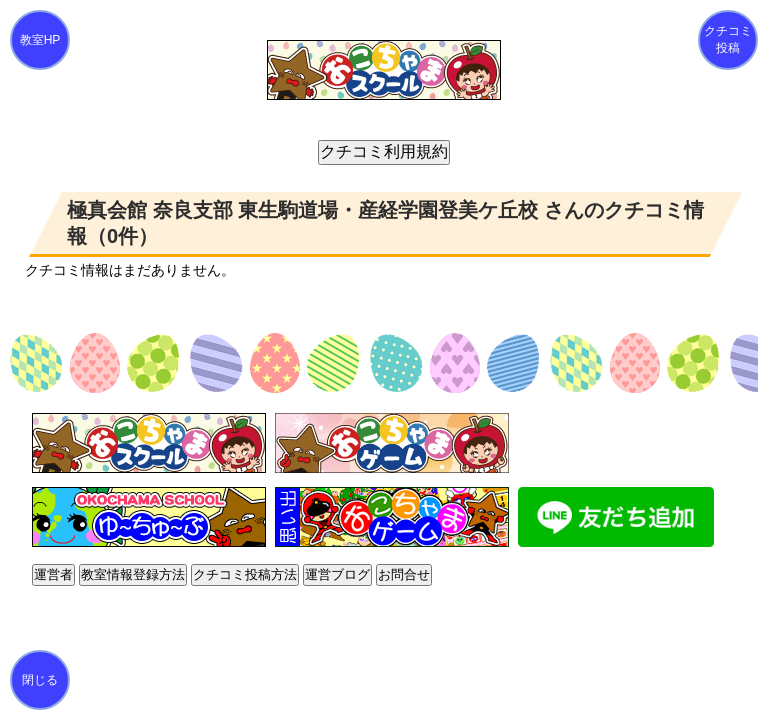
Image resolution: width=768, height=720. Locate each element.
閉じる (40, 680)
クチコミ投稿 (728, 39)
